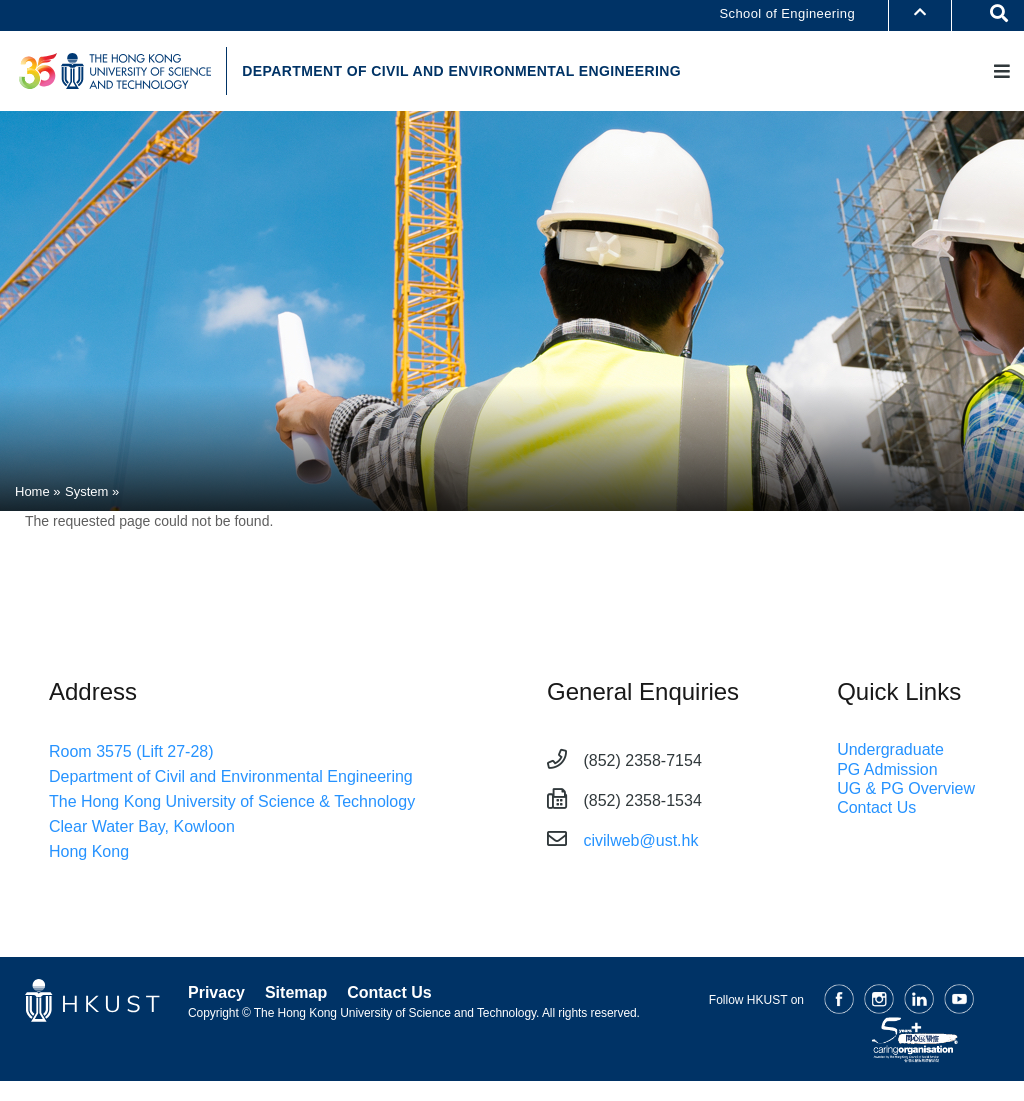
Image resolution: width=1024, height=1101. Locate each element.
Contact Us (876, 810)
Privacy (216, 995)
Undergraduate (890, 752)
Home (32, 494)
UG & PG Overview (906, 791)
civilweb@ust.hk (640, 843)
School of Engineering (787, 13)
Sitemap (296, 995)
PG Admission (887, 771)
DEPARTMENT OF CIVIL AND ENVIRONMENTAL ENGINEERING (470, 73)
